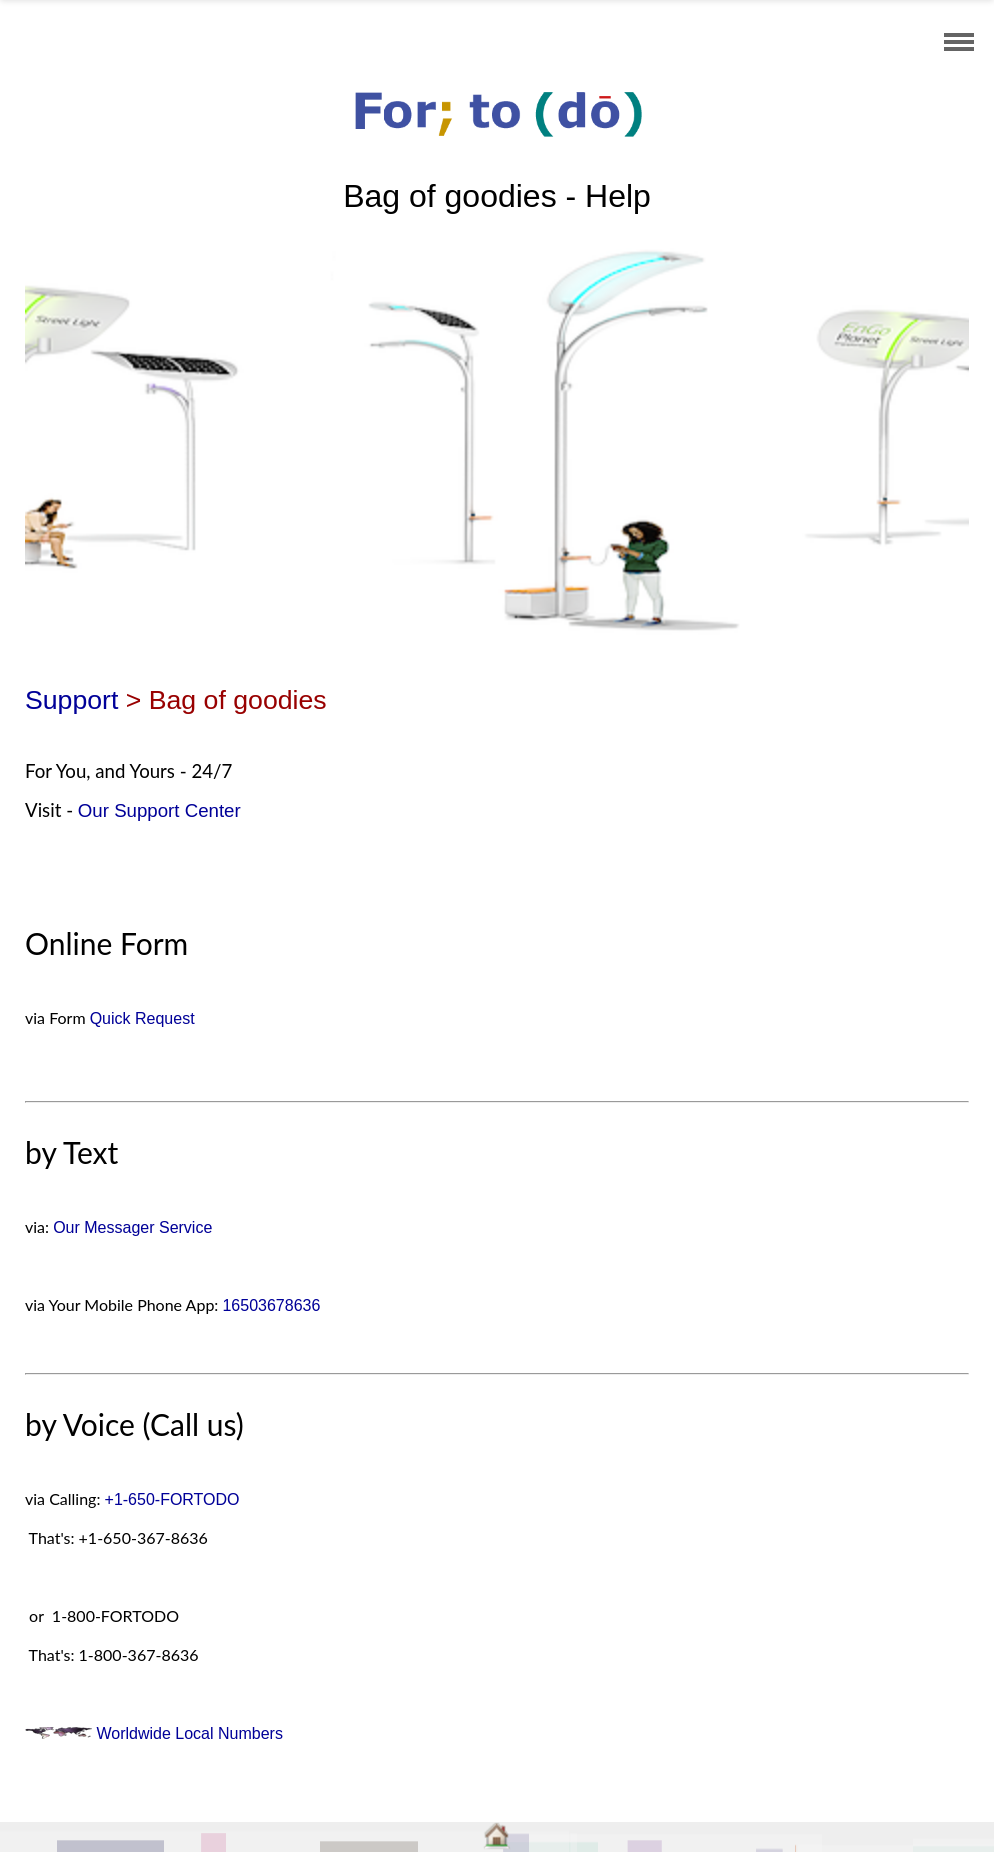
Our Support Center (159, 810)
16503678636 (271, 1305)
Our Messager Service (132, 1227)
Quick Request (142, 1018)
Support (71, 700)
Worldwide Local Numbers (154, 1733)
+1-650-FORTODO (172, 1499)
